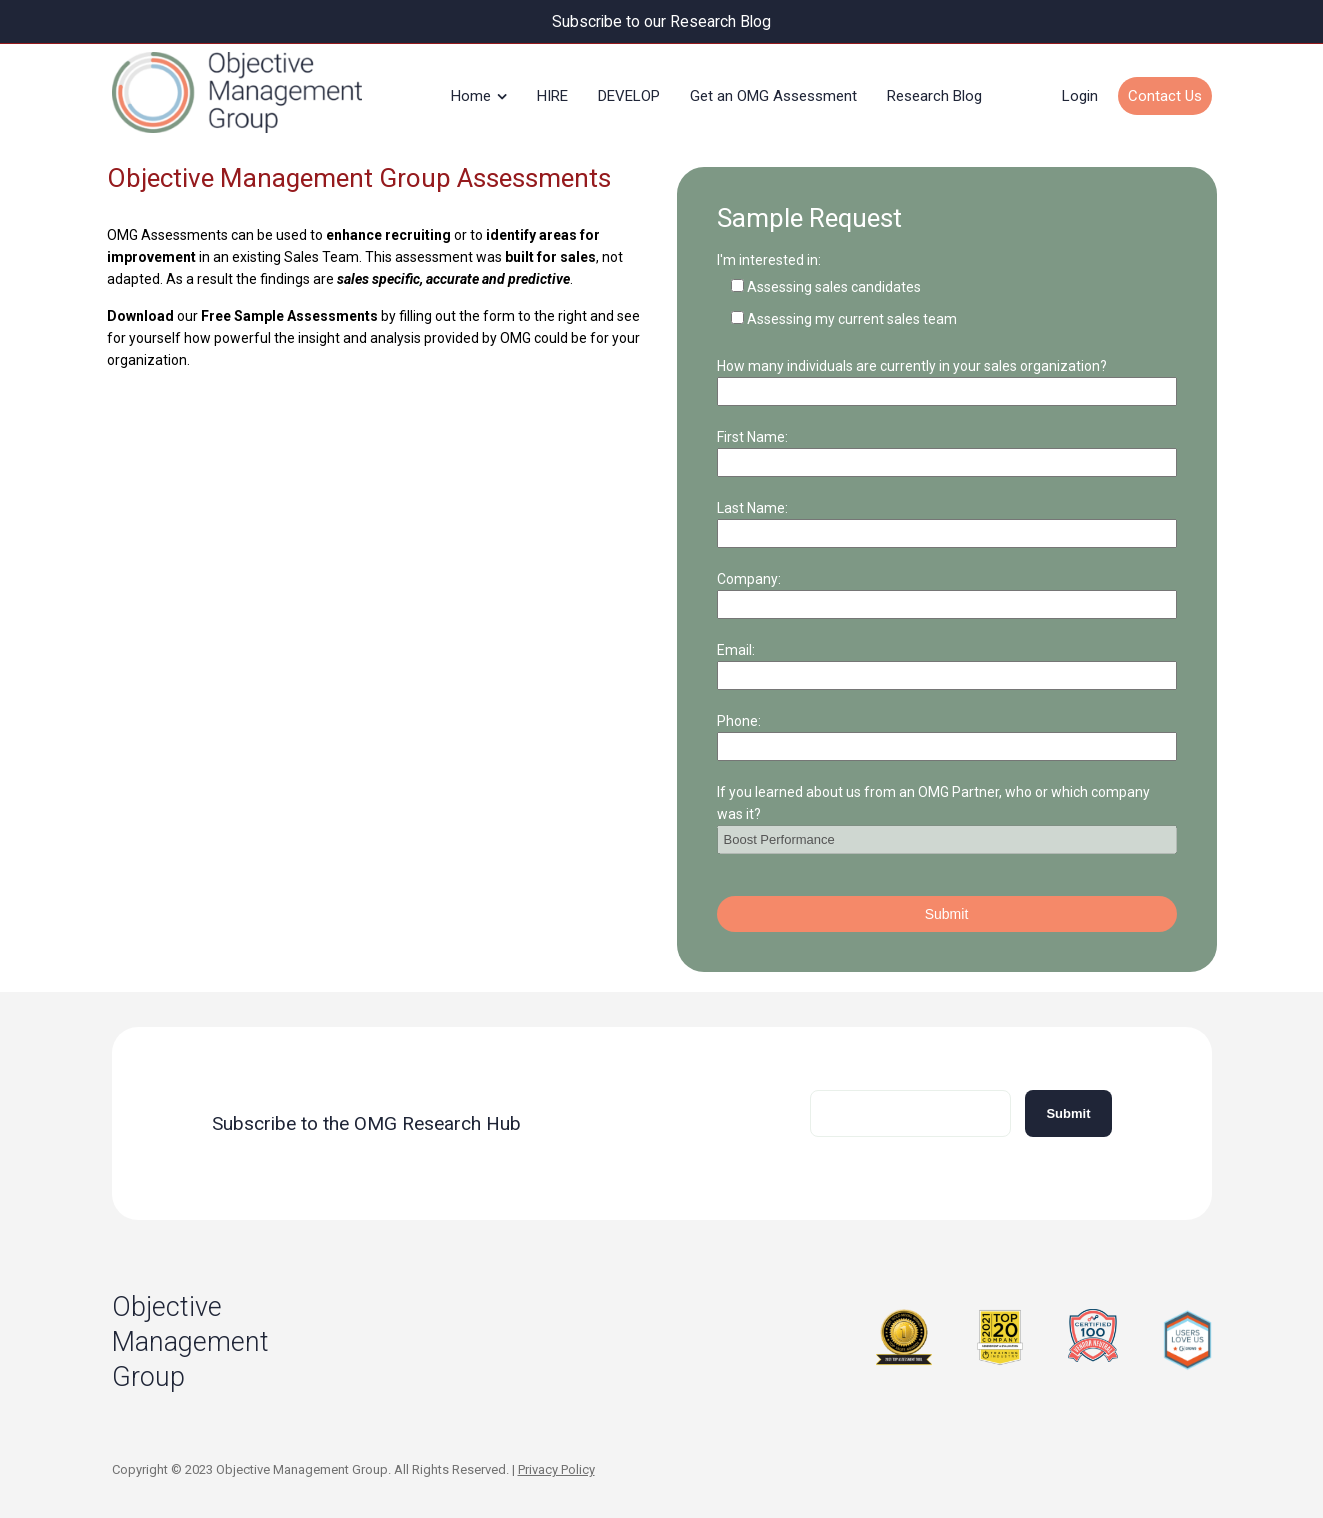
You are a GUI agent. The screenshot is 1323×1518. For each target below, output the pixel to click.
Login (1080, 94)
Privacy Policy (556, 1466)
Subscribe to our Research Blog (661, 21)
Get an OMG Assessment (773, 94)
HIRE (552, 94)
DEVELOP (629, 94)
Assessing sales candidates (834, 284)
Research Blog (934, 94)
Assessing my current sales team (852, 316)
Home (471, 94)
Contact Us (1165, 94)
